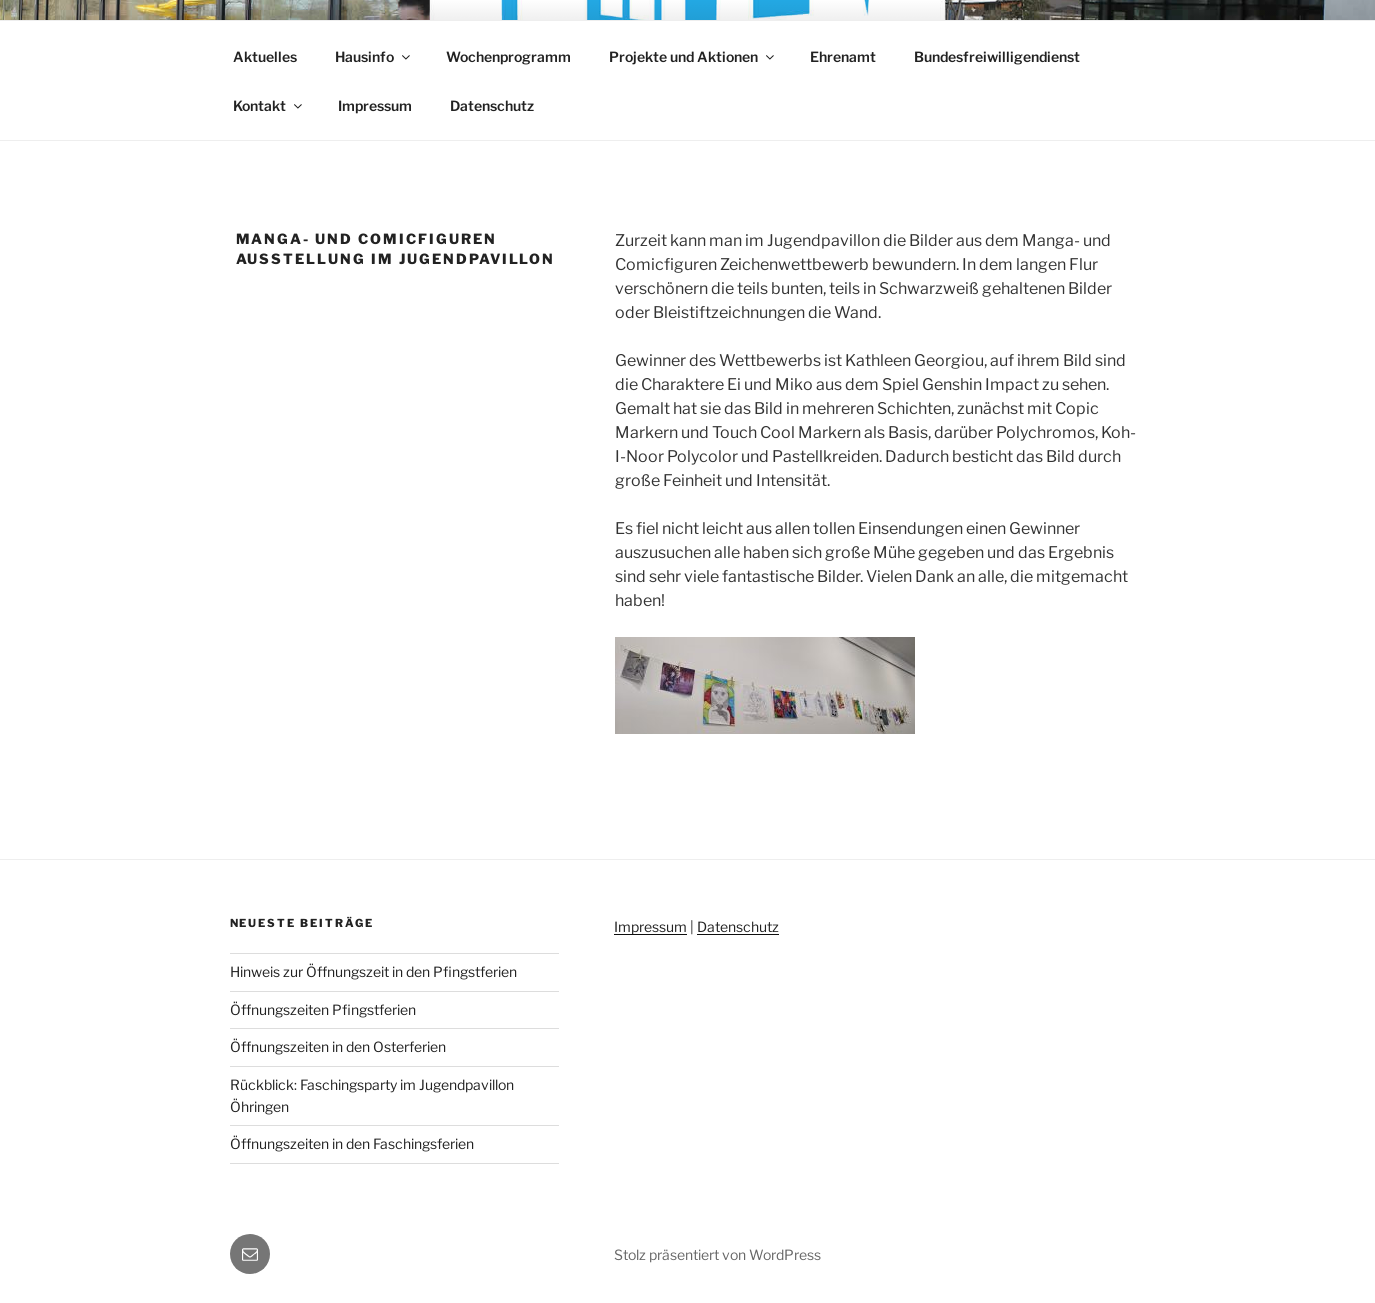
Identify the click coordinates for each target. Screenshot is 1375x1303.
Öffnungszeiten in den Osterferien (338, 1046)
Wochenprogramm (508, 56)
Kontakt (269, 105)
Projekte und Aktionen (693, 56)
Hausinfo (374, 56)
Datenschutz (492, 105)
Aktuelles (265, 56)
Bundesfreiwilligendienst (997, 56)
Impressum (375, 105)
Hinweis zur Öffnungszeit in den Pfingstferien (373, 971)
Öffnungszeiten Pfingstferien (323, 1009)
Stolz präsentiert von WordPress (717, 1254)
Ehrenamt (843, 56)
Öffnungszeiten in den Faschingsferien (352, 1143)
